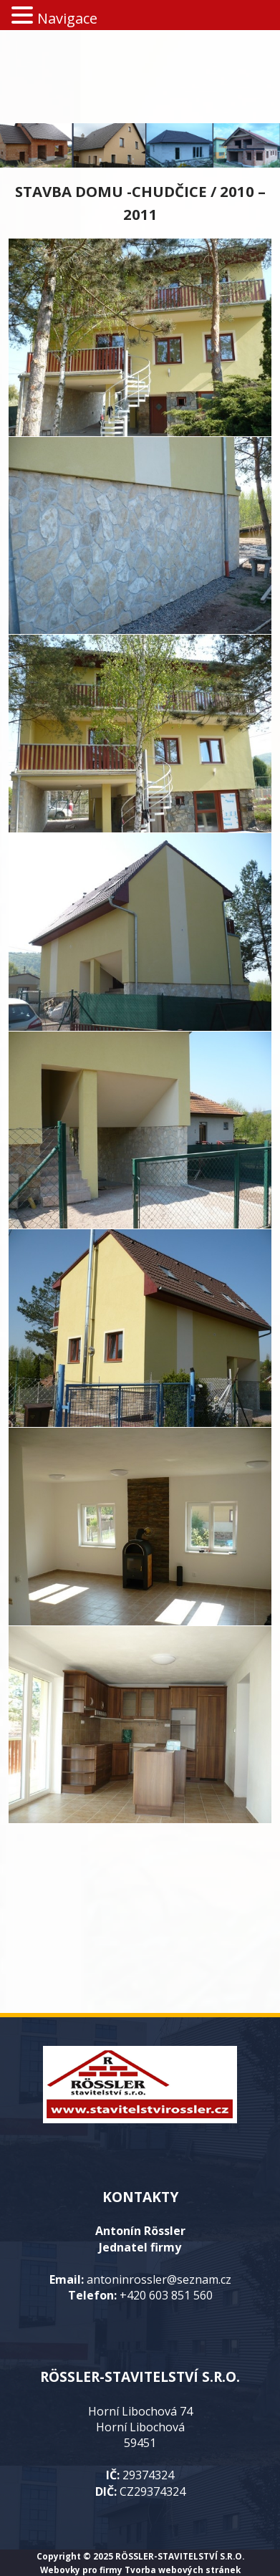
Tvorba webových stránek (183, 2569)
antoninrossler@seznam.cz (159, 2279)
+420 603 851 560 (166, 2295)
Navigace (67, 18)
